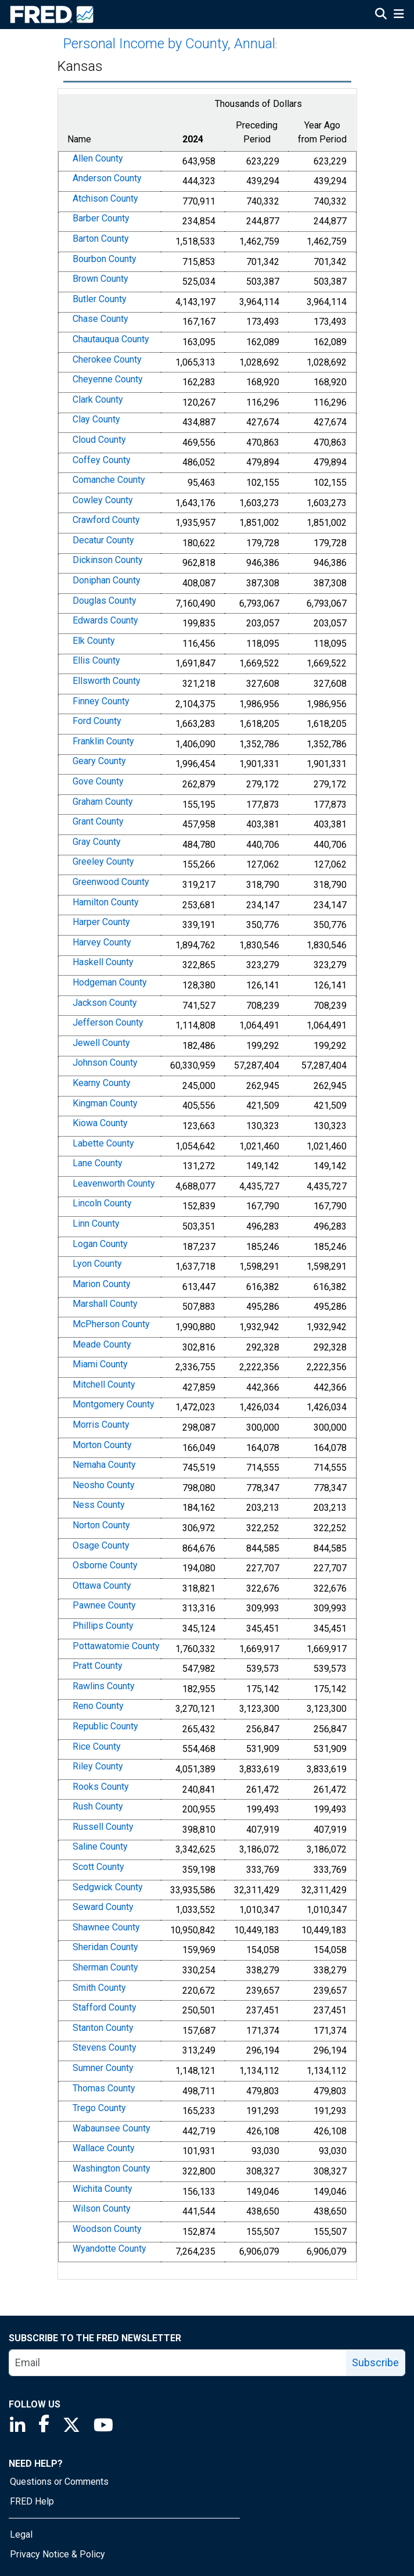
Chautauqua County (111, 339)
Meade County (102, 1344)
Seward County (103, 1906)
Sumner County (103, 2067)
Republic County (105, 1726)
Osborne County (105, 1565)
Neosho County (104, 1485)
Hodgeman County (110, 982)
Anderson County (107, 178)
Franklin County (103, 741)
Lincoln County (102, 1203)
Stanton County (103, 2027)
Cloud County (99, 439)
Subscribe (375, 2362)
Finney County (101, 701)
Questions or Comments (59, 2481)
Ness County (99, 1505)
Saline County (100, 1847)
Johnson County (105, 1063)
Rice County (97, 1746)
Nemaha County (104, 1464)
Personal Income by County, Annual (169, 43)
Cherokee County (107, 359)
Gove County (98, 781)
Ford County (97, 720)
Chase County (100, 319)
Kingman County (105, 1103)
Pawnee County (104, 1605)
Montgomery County (113, 1404)
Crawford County (106, 519)
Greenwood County (111, 881)
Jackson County (105, 1002)
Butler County (100, 298)
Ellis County (96, 661)
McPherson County (111, 1324)
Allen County (98, 158)
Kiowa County (100, 1122)
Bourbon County (104, 258)
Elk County (94, 640)
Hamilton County (106, 902)
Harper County (101, 921)
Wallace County (104, 2148)
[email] (178, 2363)
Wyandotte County (109, 2249)
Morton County (102, 1444)
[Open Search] (381, 15)
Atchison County (105, 198)
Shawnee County (106, 1927)
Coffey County (102, 459)
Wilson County (102, 2208)
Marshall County (105, 1304)
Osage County (101, 1545)
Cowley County (103, 500)
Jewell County (101, 1042)
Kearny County (102, 1082)
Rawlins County (104, 1686)
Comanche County (109, 479)
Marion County (102, 1283)
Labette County (103, 1143)
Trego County (99, 2107)
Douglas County (104, 600)
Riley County (98, 1766)
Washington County (111, 2168)
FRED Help (32, 2501)
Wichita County (102, 2188)
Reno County (98, 1706)
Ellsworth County (107, 680)
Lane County (98, 1163)
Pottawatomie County (116, 1645)
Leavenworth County (114, 1183)
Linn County (96, 1223)
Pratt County (98, 1665)
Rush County (98, 1806)
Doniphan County (107, 580)
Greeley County (103, 862)
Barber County (101, 218)
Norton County (101, 1525)
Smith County (99, 1987)
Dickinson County (108, 560)
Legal (21, 2534)
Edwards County (105, 620)
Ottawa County (102, 1585)
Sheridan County (105, 1947)
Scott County (98, 1866)
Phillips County (103, 1625)
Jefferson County (108, 1022)
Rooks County (101, 1786)
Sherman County (105, 1967)
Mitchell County (104, 1384)
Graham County (103, 801)
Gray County (97, 841)
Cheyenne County (108, 379)
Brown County (100, 278)
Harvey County (102, 942)
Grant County (98, 821)
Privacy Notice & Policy (57, 2554)
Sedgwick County (108, 1887)
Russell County (103, 1826)
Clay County (96, 419)
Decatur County (103, 540)
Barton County (101, 238)
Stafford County (104, 2007)
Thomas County (104, 2088)
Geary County (99, 761)
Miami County (100, 1364)
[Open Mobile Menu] (398, 15)
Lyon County (97, 1263)
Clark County (98, 399)
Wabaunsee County (111, 2128)
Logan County (100, 1243)
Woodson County (107, 2228)
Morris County (101, 1424)
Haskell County (103, 962)
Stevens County (104, 2048)
